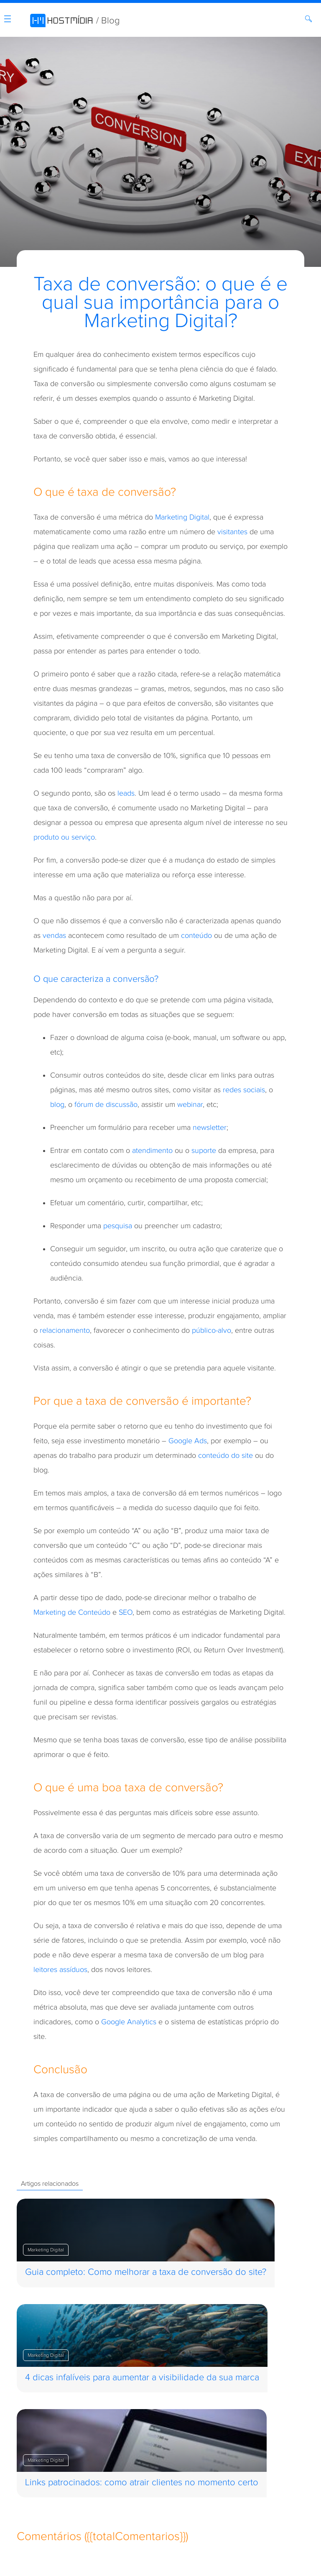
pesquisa (117, 1225)
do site (242, 1455)
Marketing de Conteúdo (71, 1612)
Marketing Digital (182, 517)
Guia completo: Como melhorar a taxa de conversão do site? (145, 2272)
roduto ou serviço (66, 837)
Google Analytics (128, 2022)
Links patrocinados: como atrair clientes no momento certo (141, 2482)
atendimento (152, 1150)
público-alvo (211, 1330)
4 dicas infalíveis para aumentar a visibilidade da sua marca (142, 2377)
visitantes (232, 531)
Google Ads (187, 1441)
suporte (203, 1150)
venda (53, 935)
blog (57, 1104)
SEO (125, 1612)
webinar (190, 1104)
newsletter (210, 1127)
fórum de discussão (106, 1104)
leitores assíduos (60, 1969)
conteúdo (196, 935)
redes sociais (244, 1090)
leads (126, 793)
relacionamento (65, 1330)
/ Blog (108, 20)
